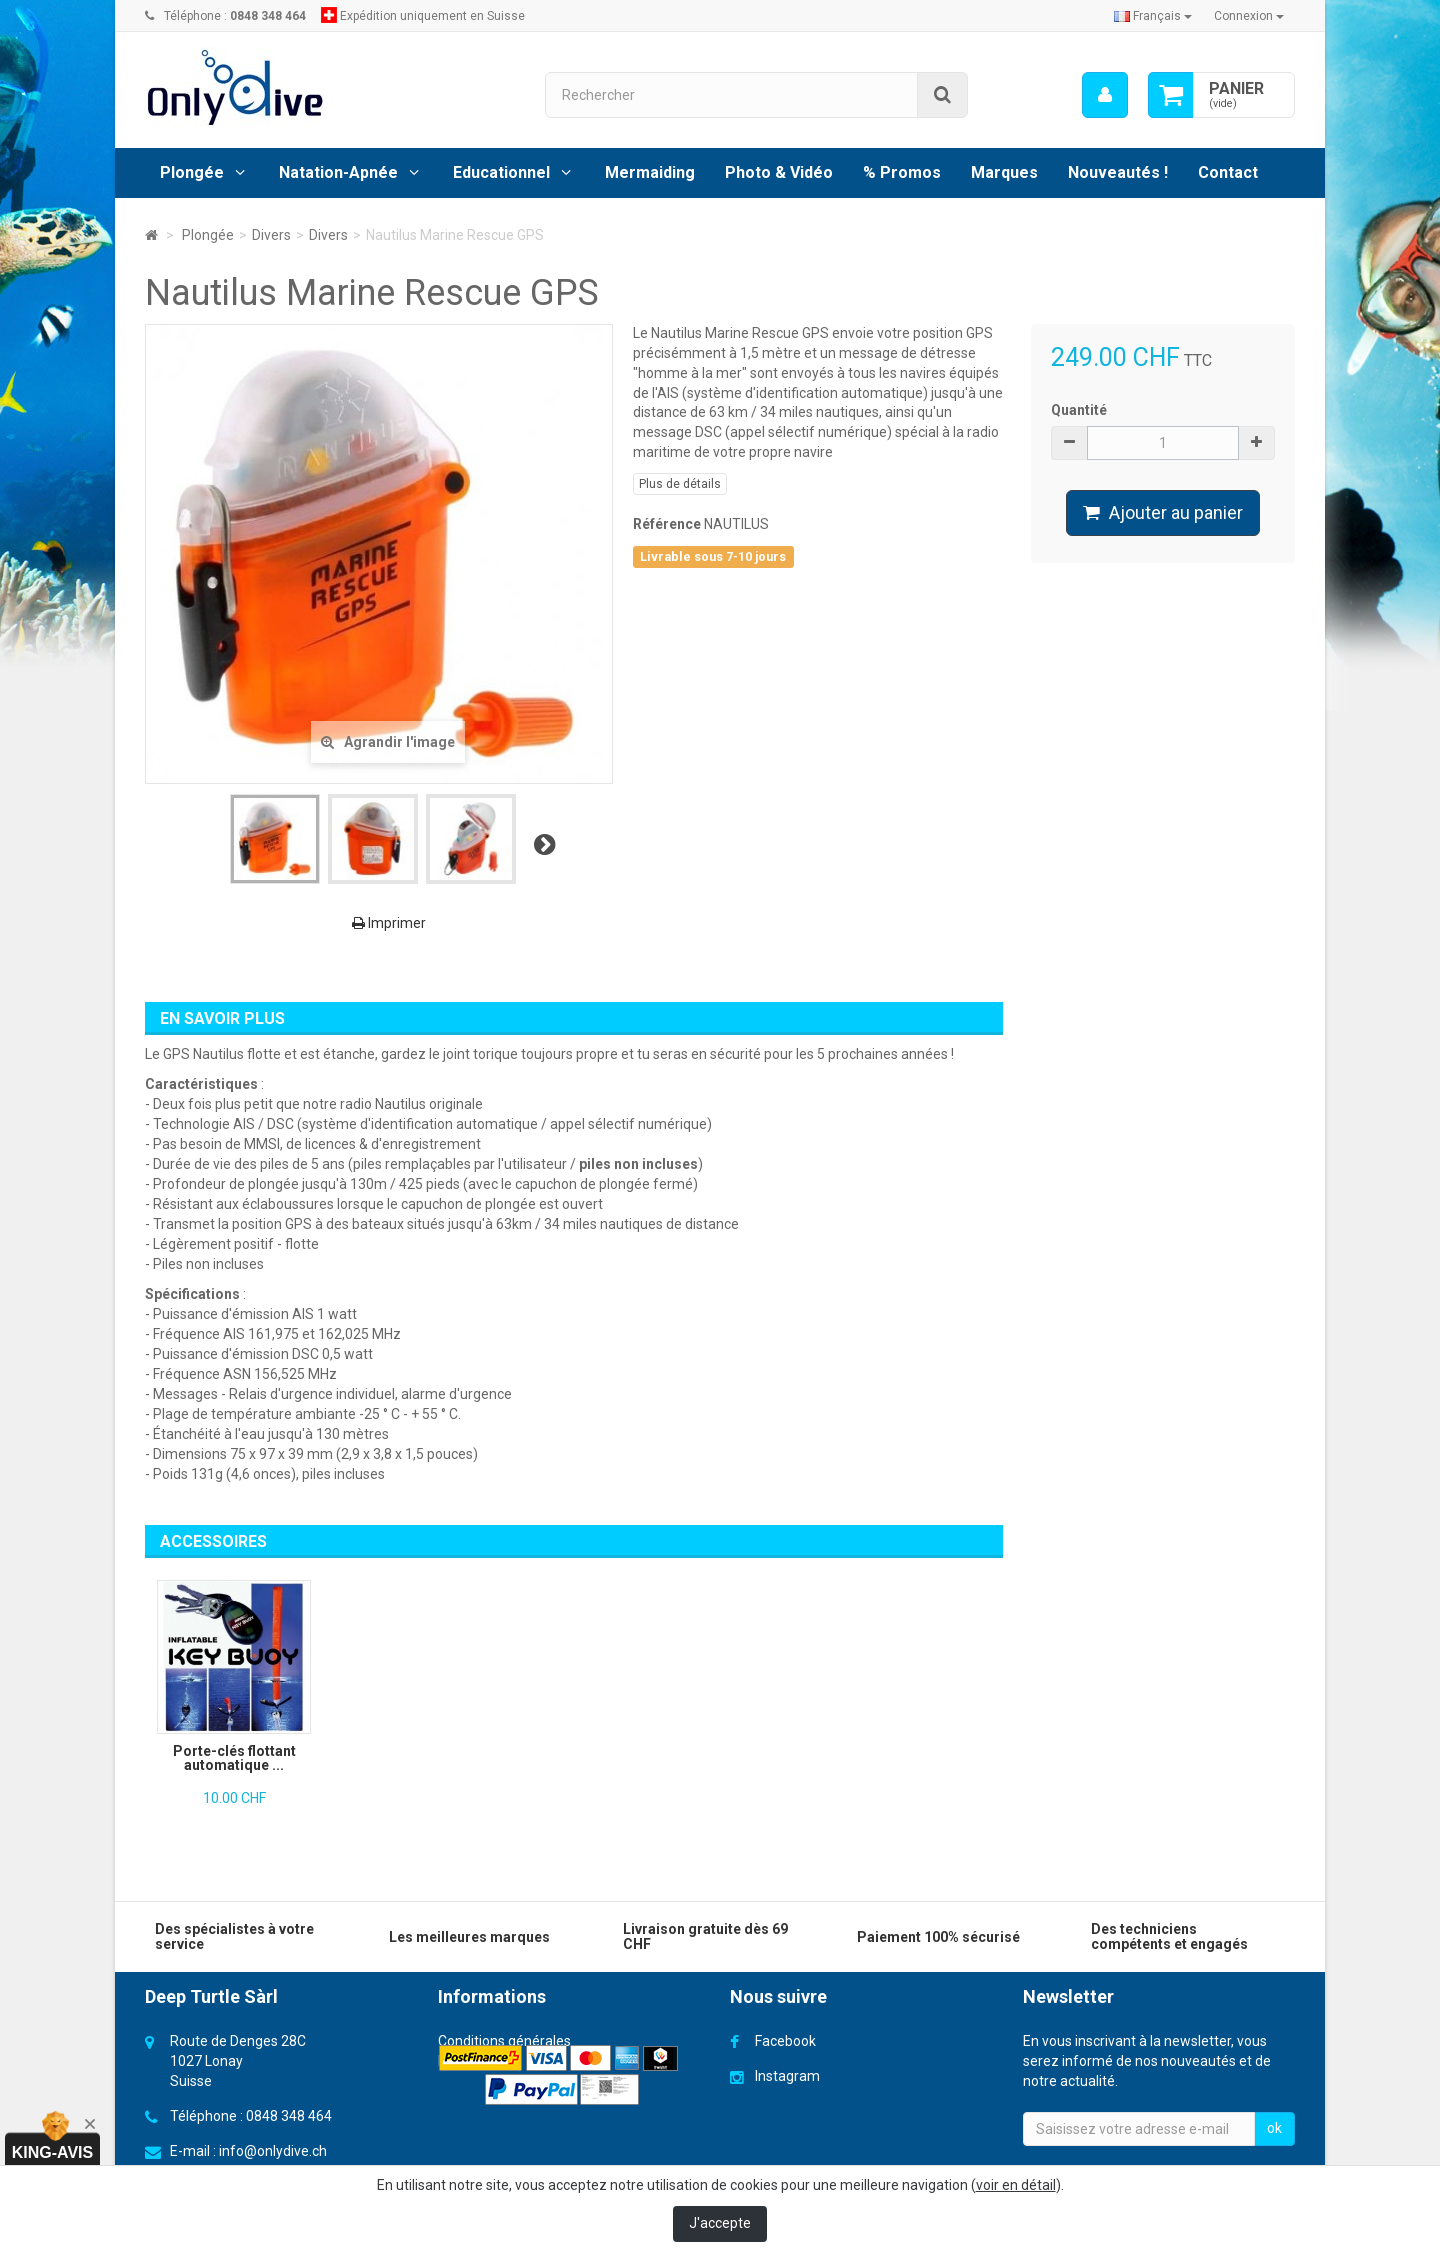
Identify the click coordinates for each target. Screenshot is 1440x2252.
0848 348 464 (289, 2116)
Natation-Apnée (338, 172)
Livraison (466, 2061)
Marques (1004, 172)
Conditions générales (504, 2041)
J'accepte (720, 2223)
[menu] (1105, 95)
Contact (1228, 172)
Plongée (192, 172)
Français (1153, 16)
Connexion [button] (1249, 16)
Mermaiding (650, 172)
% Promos (902, 172)
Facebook (785, 2041)
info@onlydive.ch (273, 2151)
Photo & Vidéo (779, 172)
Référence (667, 524)
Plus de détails (680, 484)
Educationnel (501, 172)
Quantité (1079, 410)
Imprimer (389, 923)
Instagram (787, 2076)
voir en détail (1016, 2185)
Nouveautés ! (1118, 172)
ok (1274, 2128)
